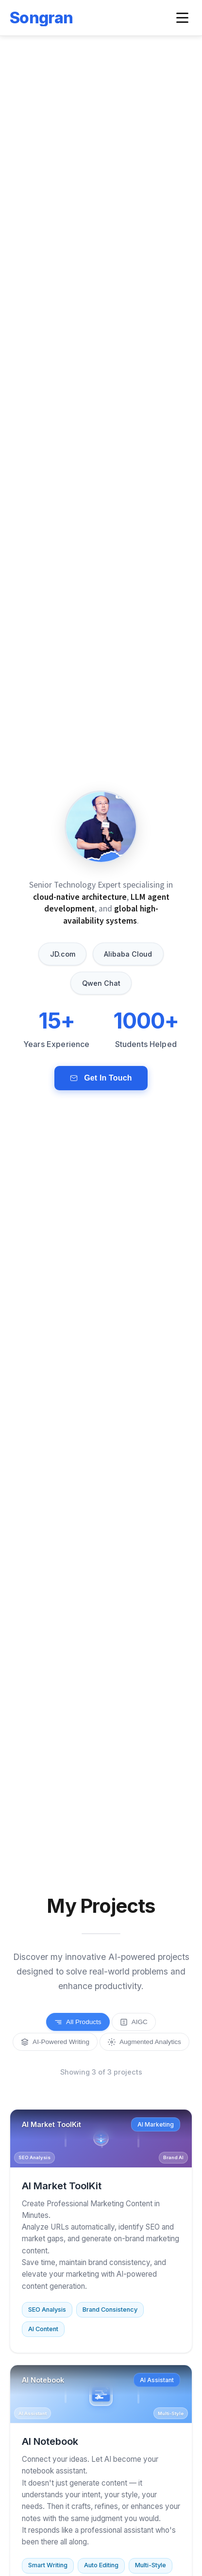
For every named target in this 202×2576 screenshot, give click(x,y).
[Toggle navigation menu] (182, 17)
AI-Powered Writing (55, 2042)
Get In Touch (101, 1078)
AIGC (134, 2022)
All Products (77, 2022)
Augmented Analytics (144, 2042)
